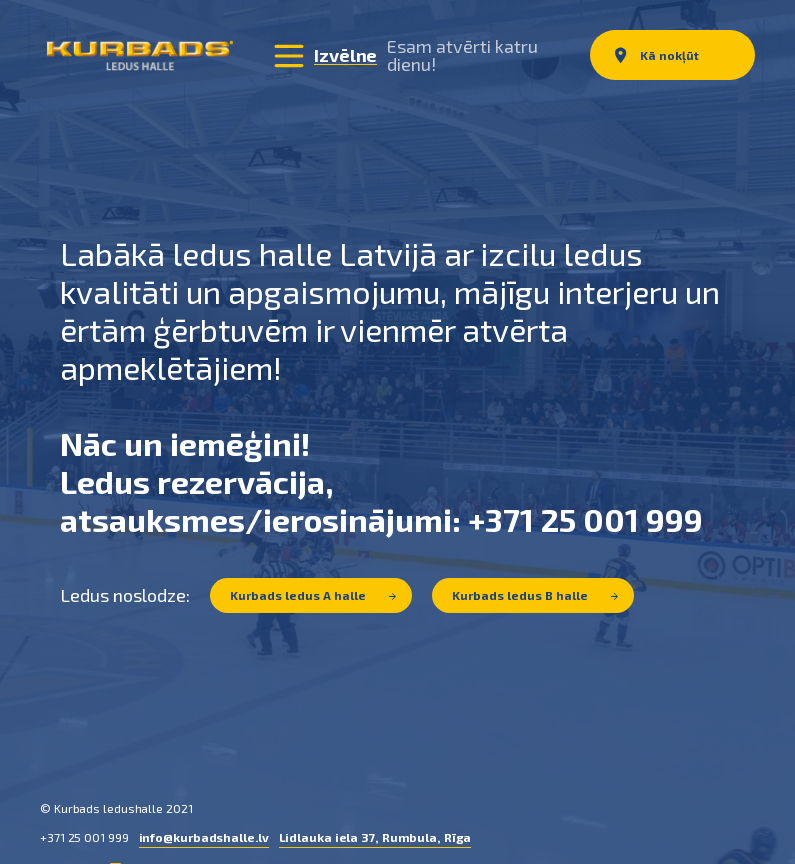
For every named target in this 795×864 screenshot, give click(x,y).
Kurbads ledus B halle (535, 594)
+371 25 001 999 (84, 836)
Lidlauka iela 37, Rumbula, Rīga (375, 836)
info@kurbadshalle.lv (204, 836)
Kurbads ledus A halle (313, 594)
